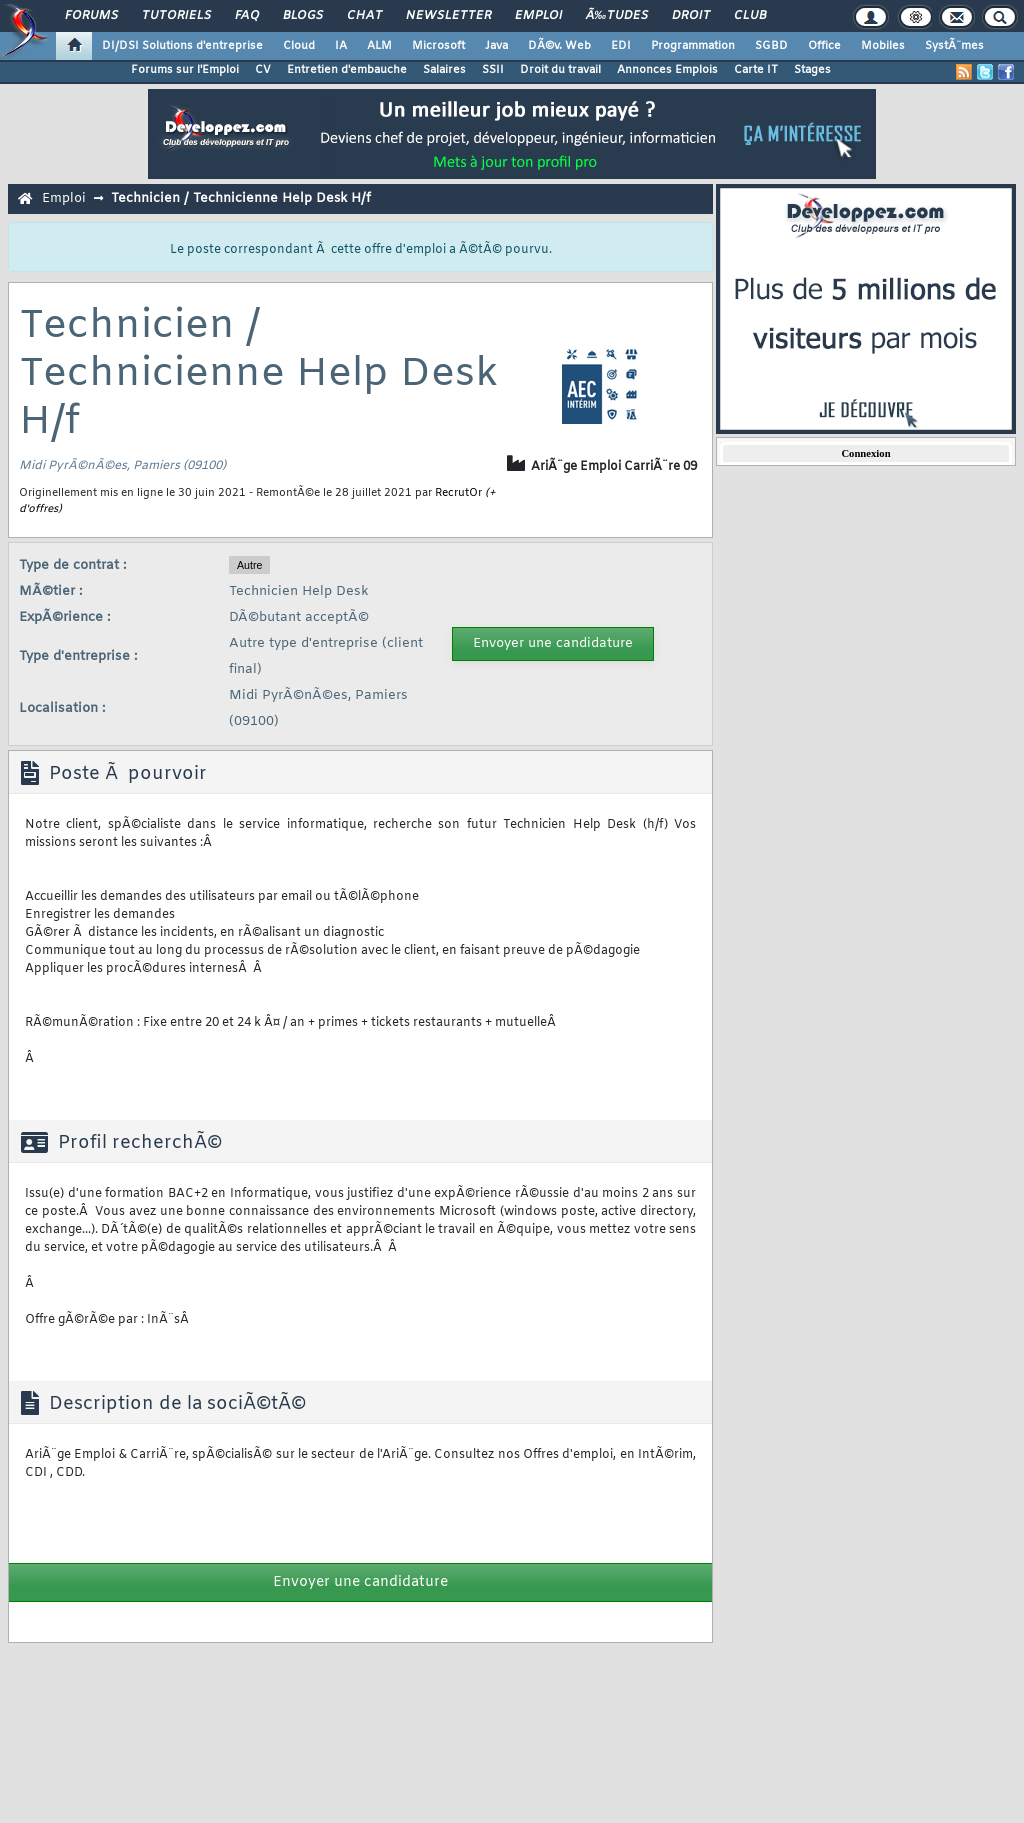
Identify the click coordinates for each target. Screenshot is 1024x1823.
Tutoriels (176, 16)
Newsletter (448, 16)
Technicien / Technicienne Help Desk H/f (241, 198)
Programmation (693, 46)
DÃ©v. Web (559, 46)
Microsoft (438, 46)
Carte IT (756, 70)
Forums (91, 16)
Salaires (444, 70)
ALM (379, 46)
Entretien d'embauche (347, 70)
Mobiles (883, 46)
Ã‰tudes (617, 16)
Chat (364, 16)
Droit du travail (560, 70)
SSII (493, 70)
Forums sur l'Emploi (185, 70)
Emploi (538, 16)
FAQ (247, 16)
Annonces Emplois (667, 70)
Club (750, 16)
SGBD (771, 46)
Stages (812, 70)
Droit (691, 16)
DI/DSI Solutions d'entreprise (182, 46)
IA (341, 46)
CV (263, 70)
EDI (621, 46)
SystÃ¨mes (954, 46)
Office (824, 46)
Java (496, 46)
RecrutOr (458, 493)
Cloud (299, 46)
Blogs (303, 16)
